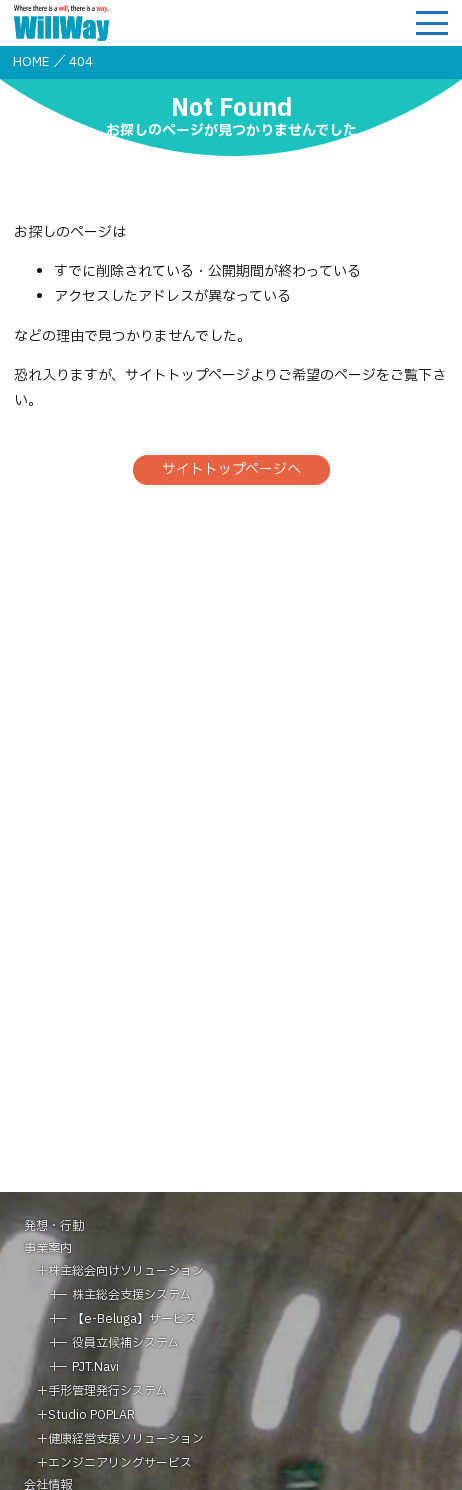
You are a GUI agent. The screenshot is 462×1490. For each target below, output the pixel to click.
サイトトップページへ (231, 469)
